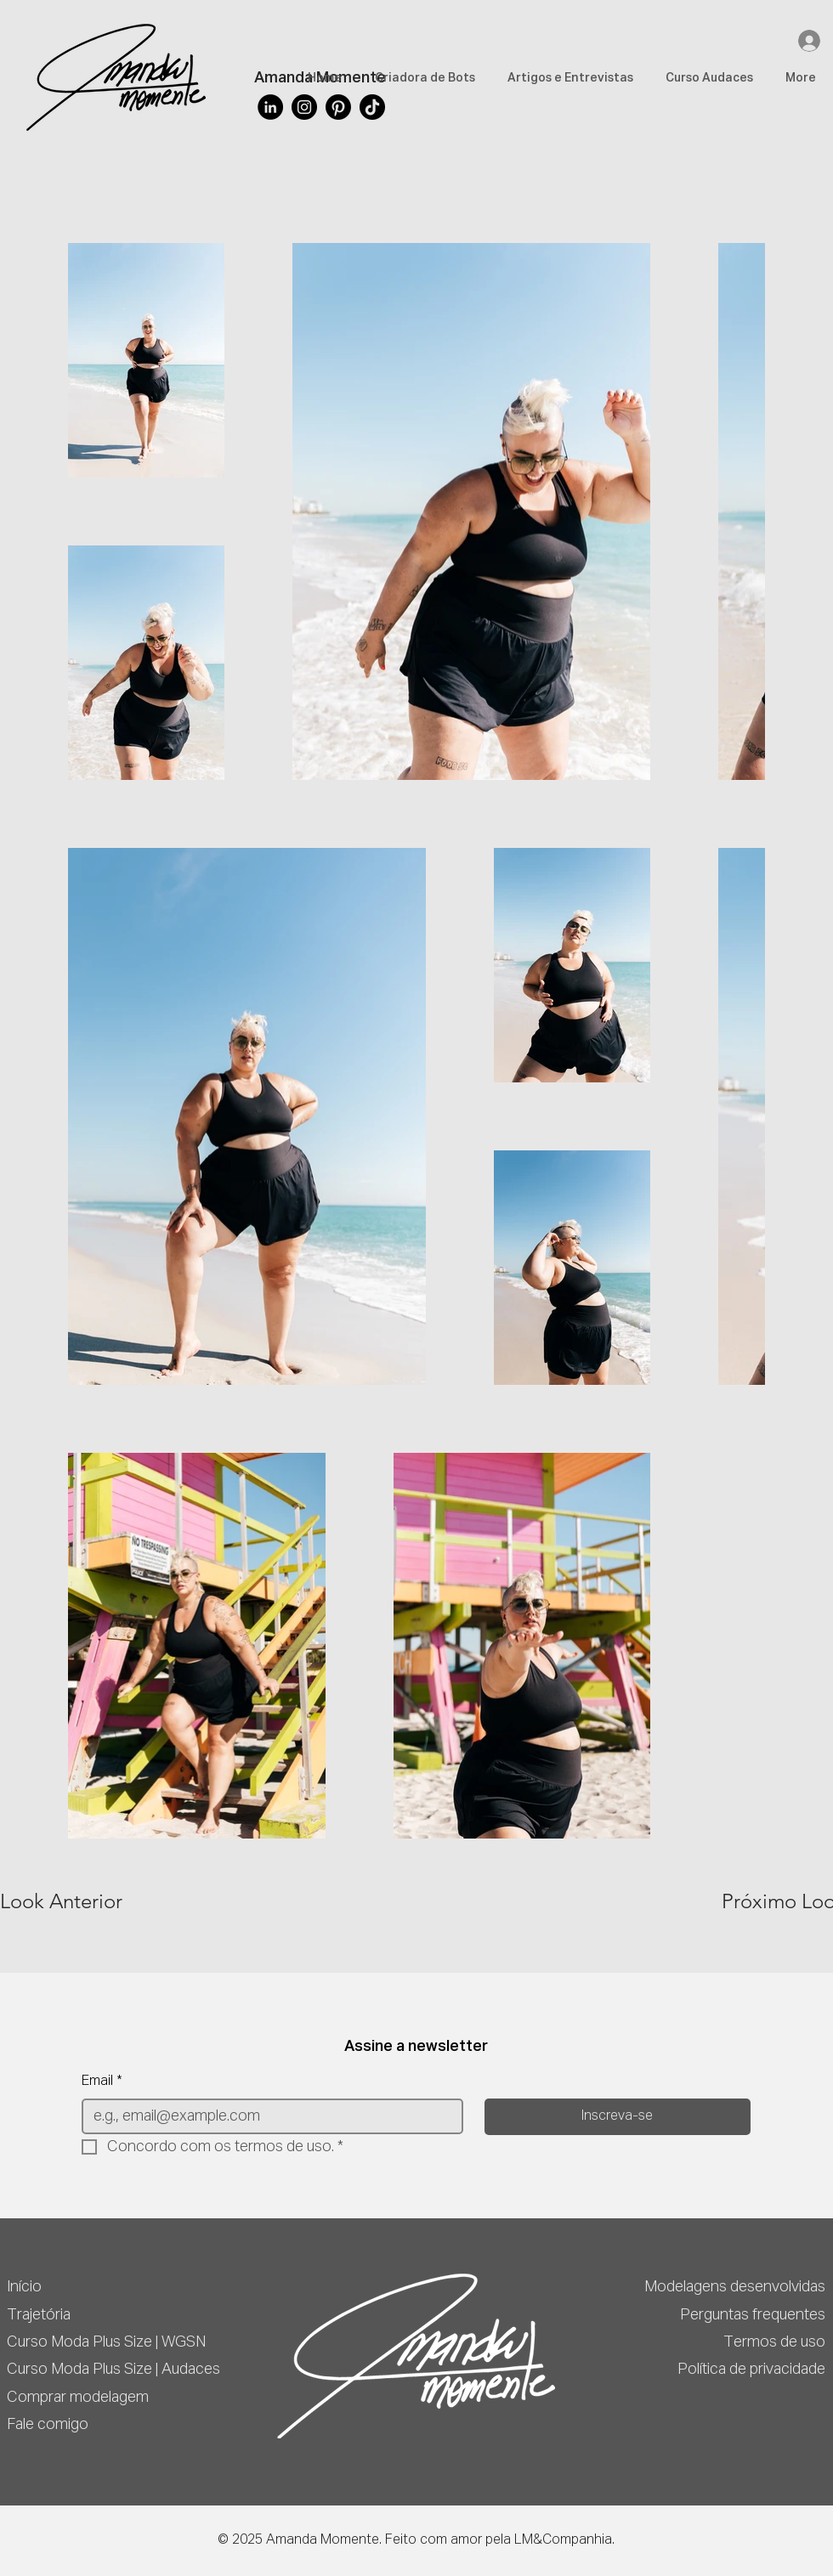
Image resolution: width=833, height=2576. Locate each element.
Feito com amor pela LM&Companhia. (500, 2540)
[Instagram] (304, 107)
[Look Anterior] (61, 1901)
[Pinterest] (338, 107)
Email (102, 2081)
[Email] (267, 2116)
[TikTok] (372, 107)
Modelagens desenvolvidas (734, 2287)
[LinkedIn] (270, 107)
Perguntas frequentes (752, 2315)
